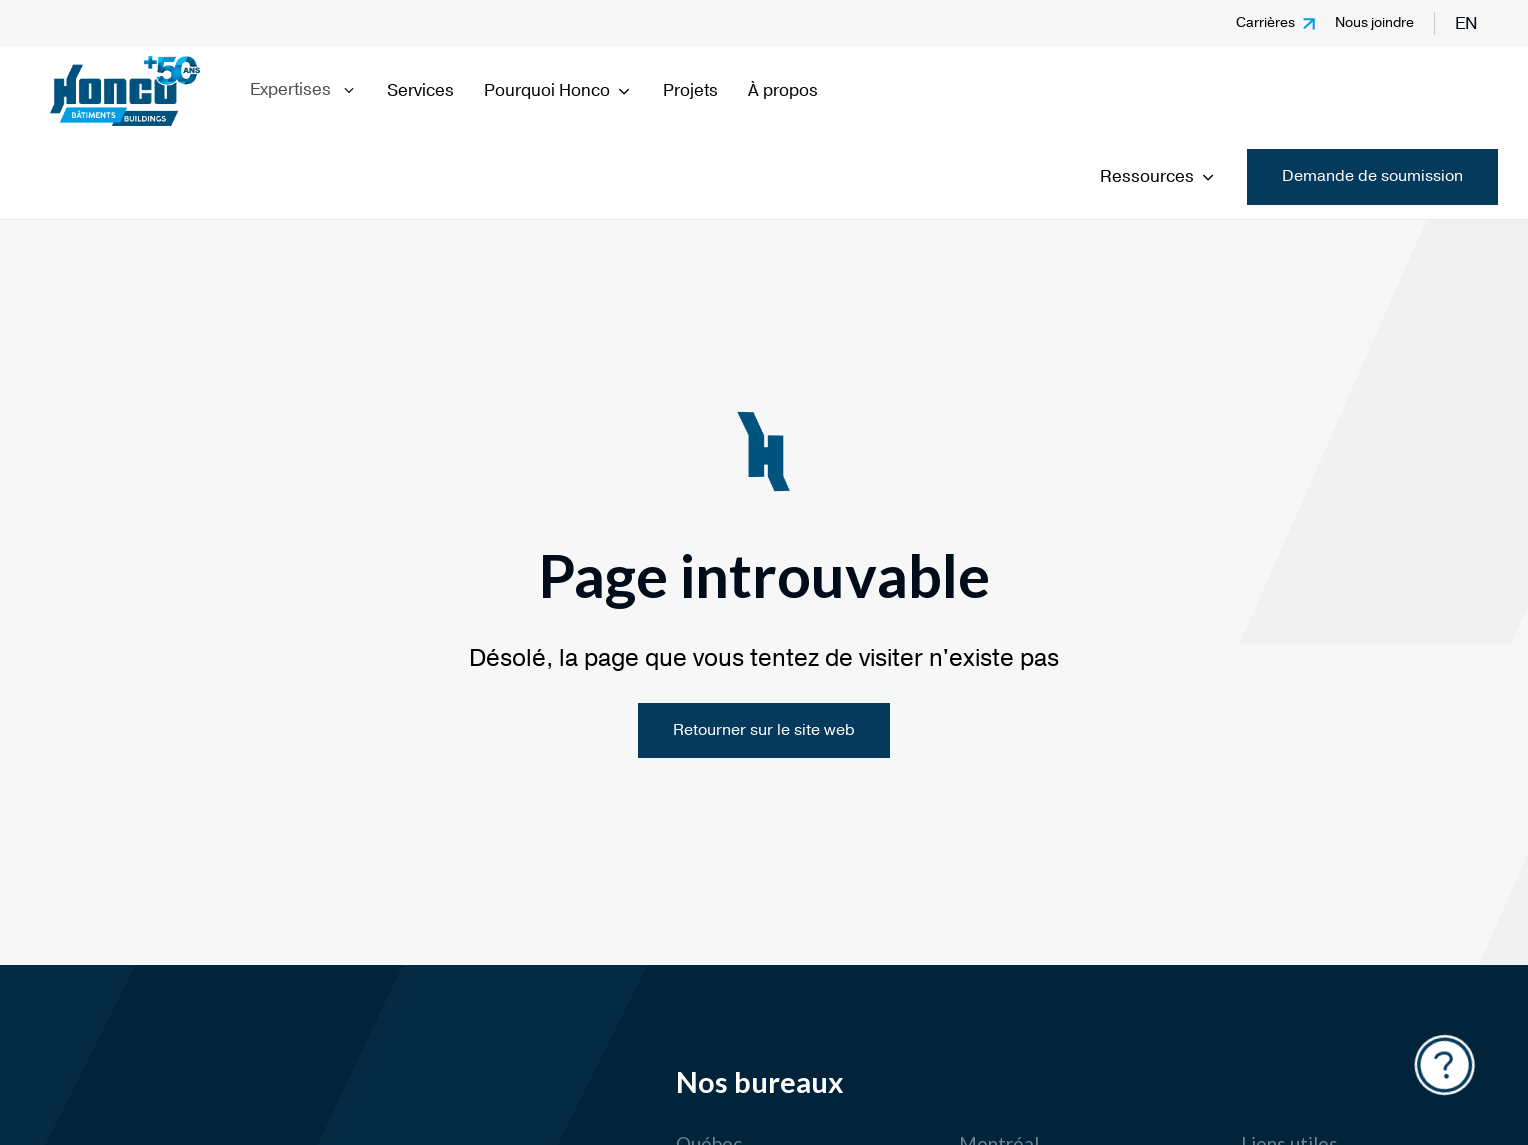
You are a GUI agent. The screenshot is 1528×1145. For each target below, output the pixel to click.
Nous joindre (1374, 22)
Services (420, 90)
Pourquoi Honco (558, 90)
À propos (783, 90)
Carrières (1265, 22)
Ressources (1158, 176)
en (1466, 23)
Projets (690, 90)
